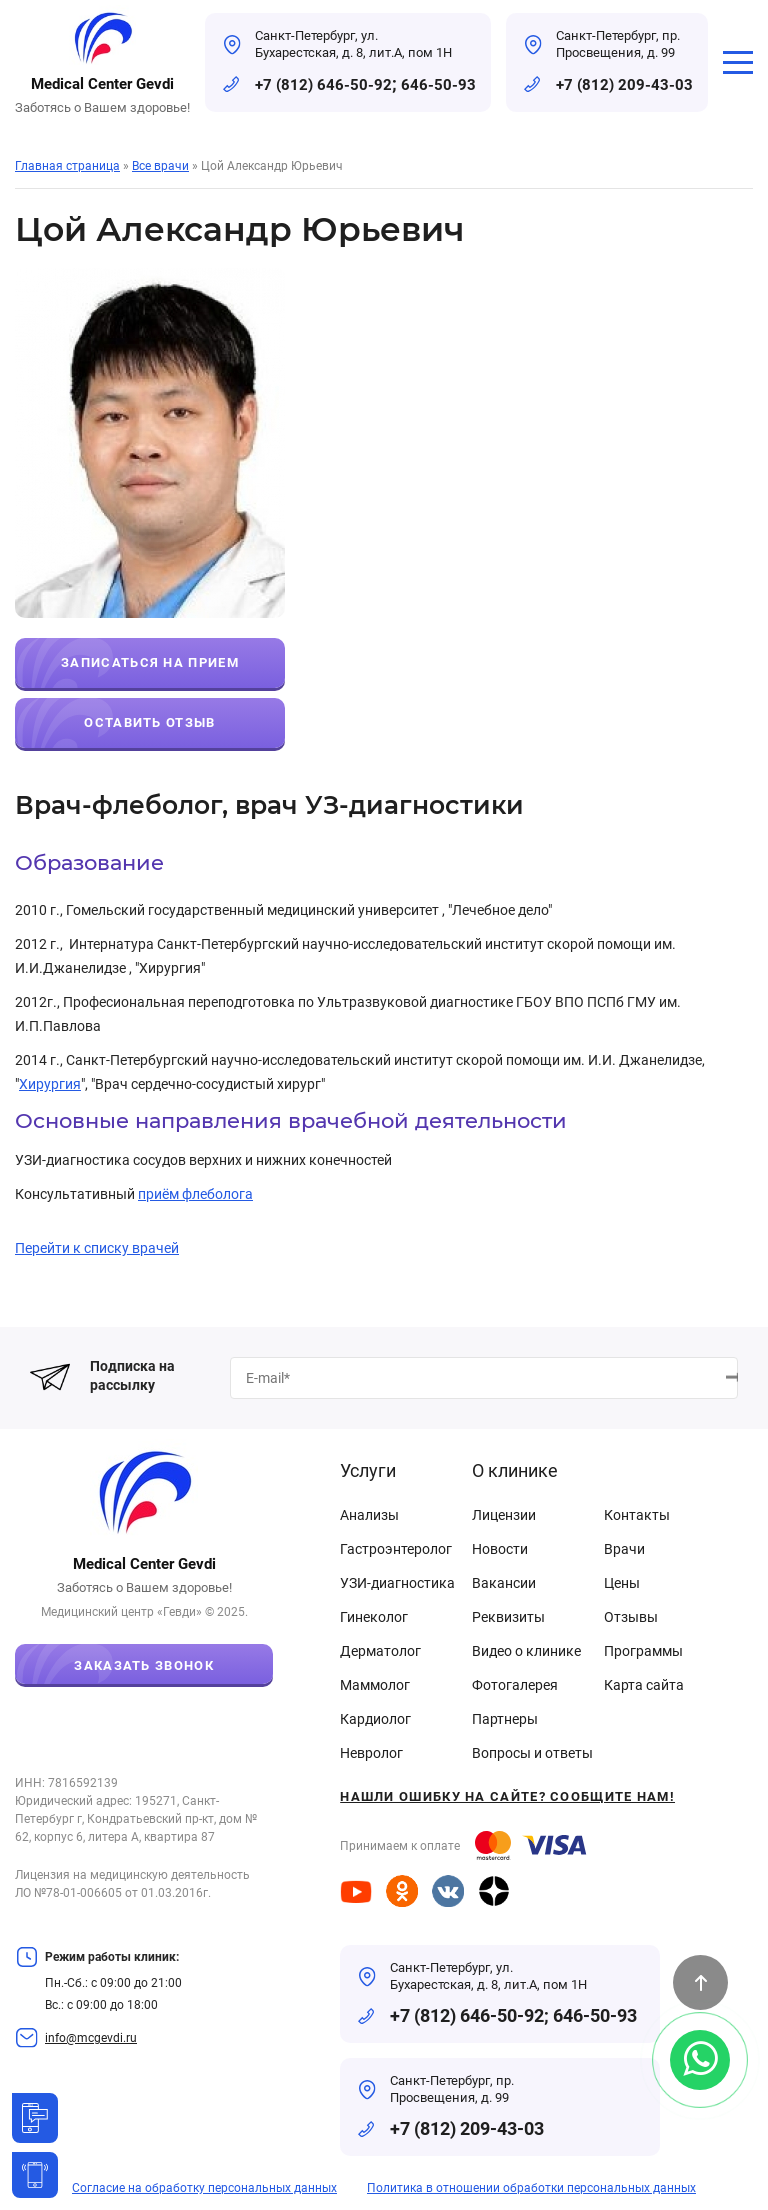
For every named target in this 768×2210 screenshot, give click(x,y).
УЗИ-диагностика (397, 1583)
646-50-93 (438, 85)
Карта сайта (644, 1685)
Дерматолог (380, 1651)
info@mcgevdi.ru (91, 2038)
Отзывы (631, 1617)
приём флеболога (195, 1194)
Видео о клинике (526, 1651)
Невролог (371, 1753)
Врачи (624, 1549)
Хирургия (50, 1084)
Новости (500, 1549)
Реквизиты (508, 1617)
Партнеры (505, 1719)
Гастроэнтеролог (396, 1549)
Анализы (369, 1515)
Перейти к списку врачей (97, 1248)
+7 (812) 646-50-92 (323, 85)
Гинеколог (374, 1617)
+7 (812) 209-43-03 (624, 85)
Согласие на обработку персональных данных (204, 2188)
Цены (622, 1583)
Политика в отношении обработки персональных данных (531, 2188)
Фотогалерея (515, 1685)
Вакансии (504, 1583)
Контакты (637, 1515)
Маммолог (375, 1685)
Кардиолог (375, 1719)
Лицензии (504, 1515)
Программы (643, 1651)
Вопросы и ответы (532, 1753)
